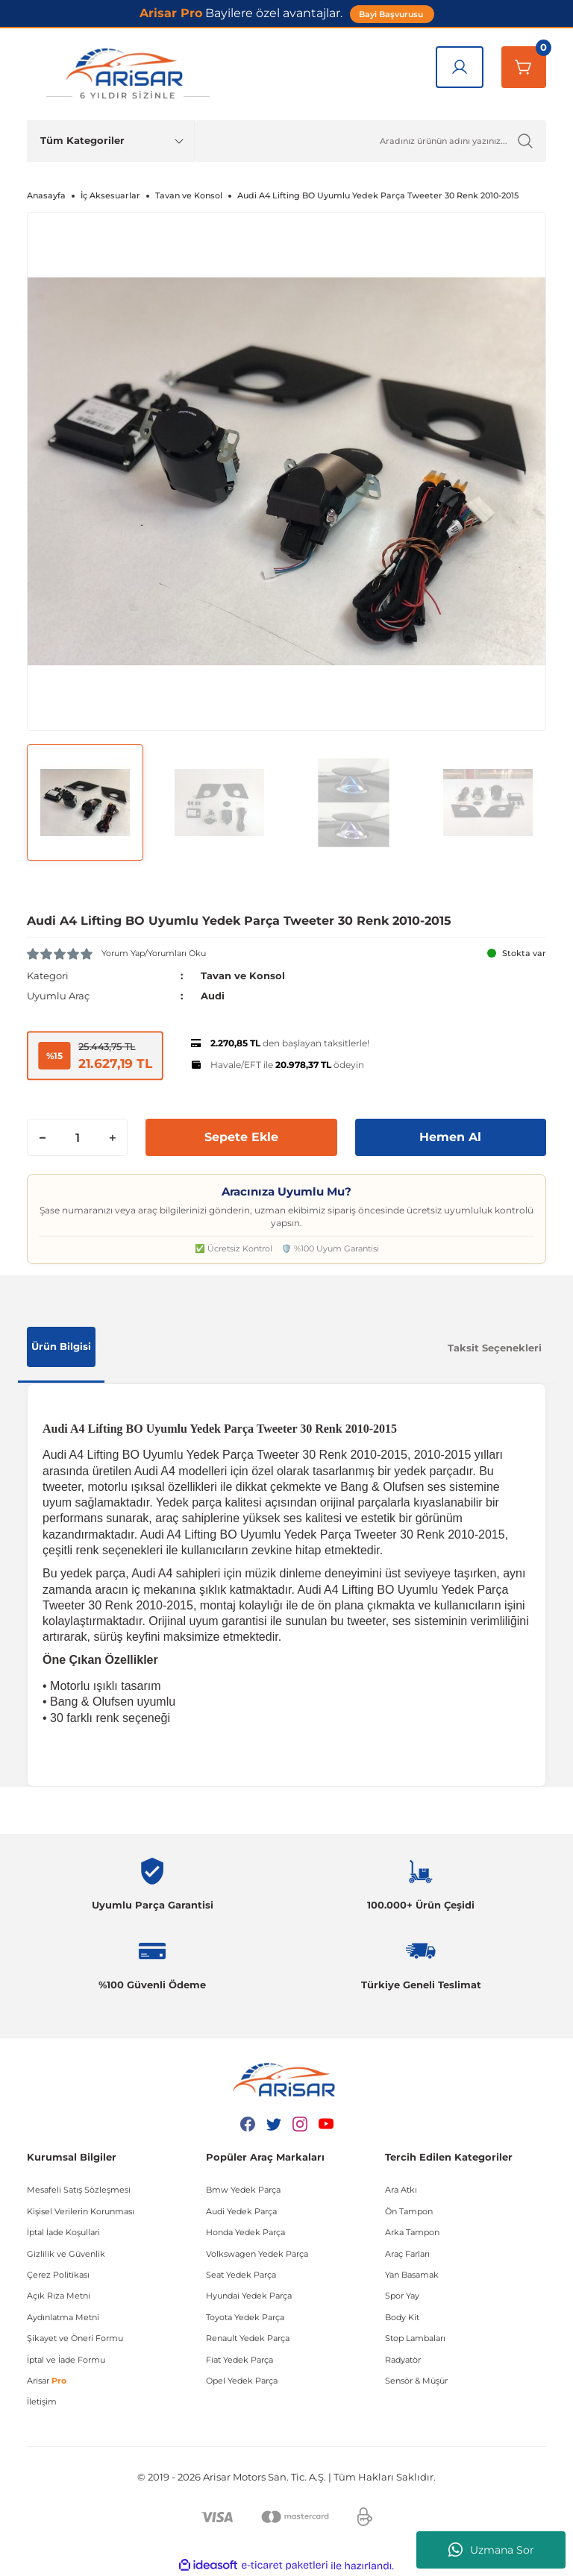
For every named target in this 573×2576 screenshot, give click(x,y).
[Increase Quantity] (112, 1137)
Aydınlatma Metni (63, 2317)
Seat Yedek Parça (241, 2274)
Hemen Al (450, 1137)
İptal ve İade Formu (66, 2359)
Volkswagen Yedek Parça (257, 2254)
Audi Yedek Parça (241, 2211)
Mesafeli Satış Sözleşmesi (79, 2189)
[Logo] (127, 74)
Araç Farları (407, 2254)
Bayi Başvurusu (392, 14)
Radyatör (403, 2359)
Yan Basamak (412, 2274)
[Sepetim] (523, 67)
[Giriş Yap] (460, 67)
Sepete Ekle (241, 1137)
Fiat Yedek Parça (239, 2359)
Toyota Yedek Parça (245, 2317)
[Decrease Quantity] (42, 1137)
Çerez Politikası (58, 2274)
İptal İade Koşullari (63, 2232)
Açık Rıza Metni (58, 2295)
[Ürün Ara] (370, 141)
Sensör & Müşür (416, 2380)
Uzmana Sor (491, 2550)
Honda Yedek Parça (245, 2232)
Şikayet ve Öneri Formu (75, 2338)
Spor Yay (402, 2295)
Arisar (46, 2380)
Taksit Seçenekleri (495, 1348)
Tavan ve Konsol (243, 975)
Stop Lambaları (415, 2338)
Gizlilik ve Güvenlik (66, 2254)
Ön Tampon (409, 2211)
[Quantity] (77, 1137)
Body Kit (402, 2317)
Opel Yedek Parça (242, 2380)
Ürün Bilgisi (61, 1346)
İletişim (42, 2401)
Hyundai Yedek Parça (249, 2295)
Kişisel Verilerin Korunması (80, 2211)
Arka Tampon (412, 2232)
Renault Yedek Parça (247, 2338)
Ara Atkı (401, 2189)
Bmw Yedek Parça (243, 2189)
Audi (213, 996)
